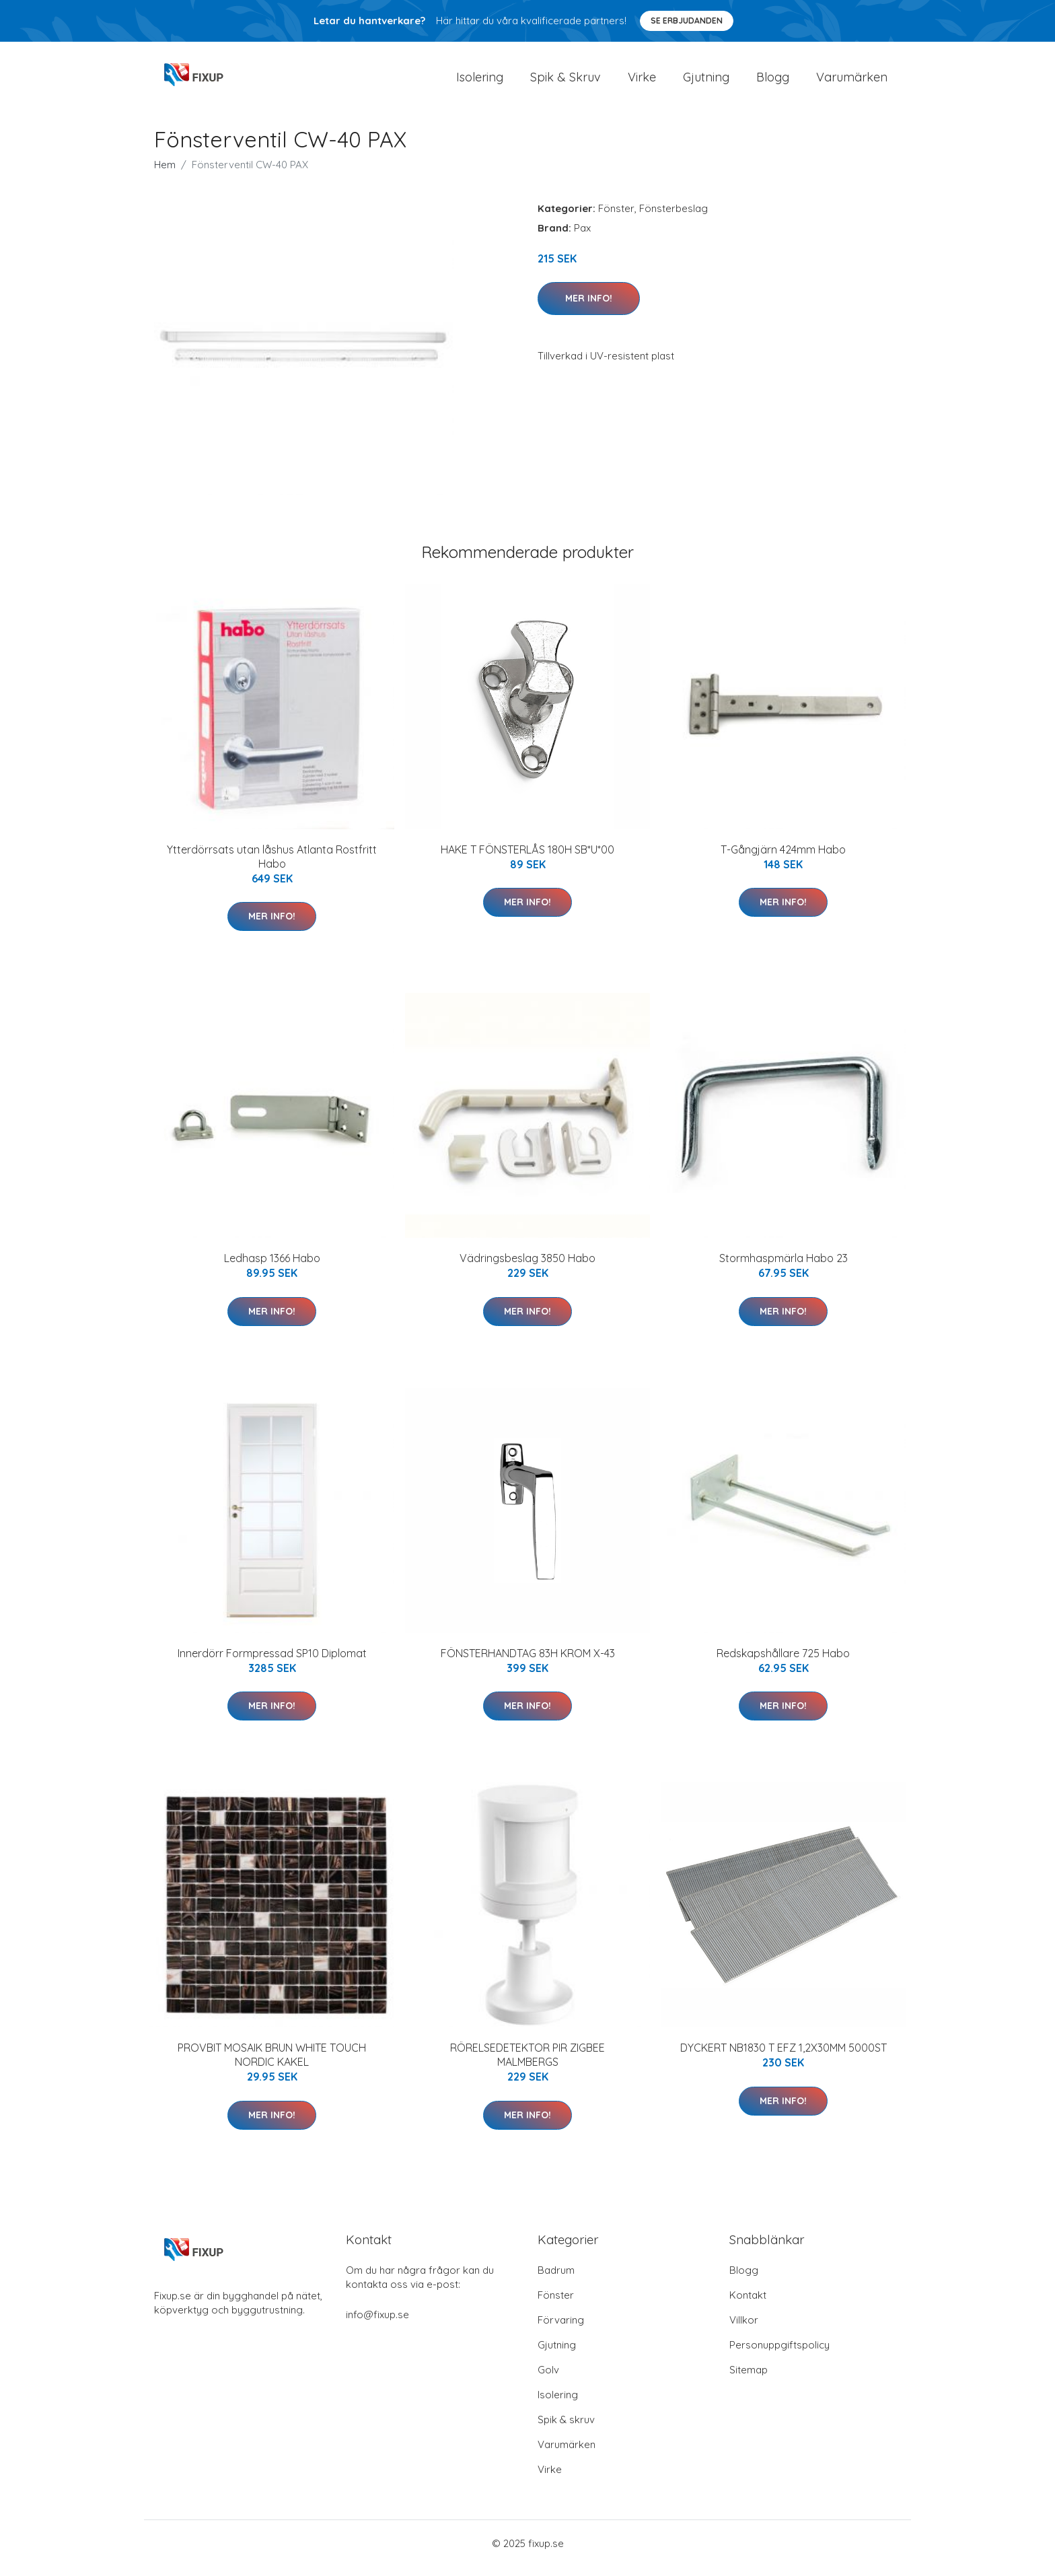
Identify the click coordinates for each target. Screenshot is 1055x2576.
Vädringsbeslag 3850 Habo (527, 1267)
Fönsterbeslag (673, 217)
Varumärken (851, 82)
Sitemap (748, 2379)
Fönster (616, 217)
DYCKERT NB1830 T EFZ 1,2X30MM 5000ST (783, 2057)
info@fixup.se (377, 2324)
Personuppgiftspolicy (779, 2354)
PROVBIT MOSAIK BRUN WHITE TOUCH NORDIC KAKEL (272, 2064)
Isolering (479, 82)
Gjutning (706, 82)
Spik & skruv (566, 2429)
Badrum (556, 2279)
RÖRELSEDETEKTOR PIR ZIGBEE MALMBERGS (527, 2064)
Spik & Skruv (565, 82)
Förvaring (561, 2329)
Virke (642, 82)
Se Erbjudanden (687, 20)
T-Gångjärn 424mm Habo (783, 859)
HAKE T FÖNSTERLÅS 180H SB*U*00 (527, 859)
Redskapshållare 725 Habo (783, 1662)
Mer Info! (588, 308)
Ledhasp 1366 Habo (272, 1267)
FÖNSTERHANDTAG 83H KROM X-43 (528, 1662)
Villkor (743, 2329)
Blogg (772, 82)
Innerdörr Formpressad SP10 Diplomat (272, 1662)
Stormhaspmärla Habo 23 (783, 1267)
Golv (548, 2379)
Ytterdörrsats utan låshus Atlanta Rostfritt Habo (272, 866)
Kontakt (747, 2304)
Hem (165, 174)
